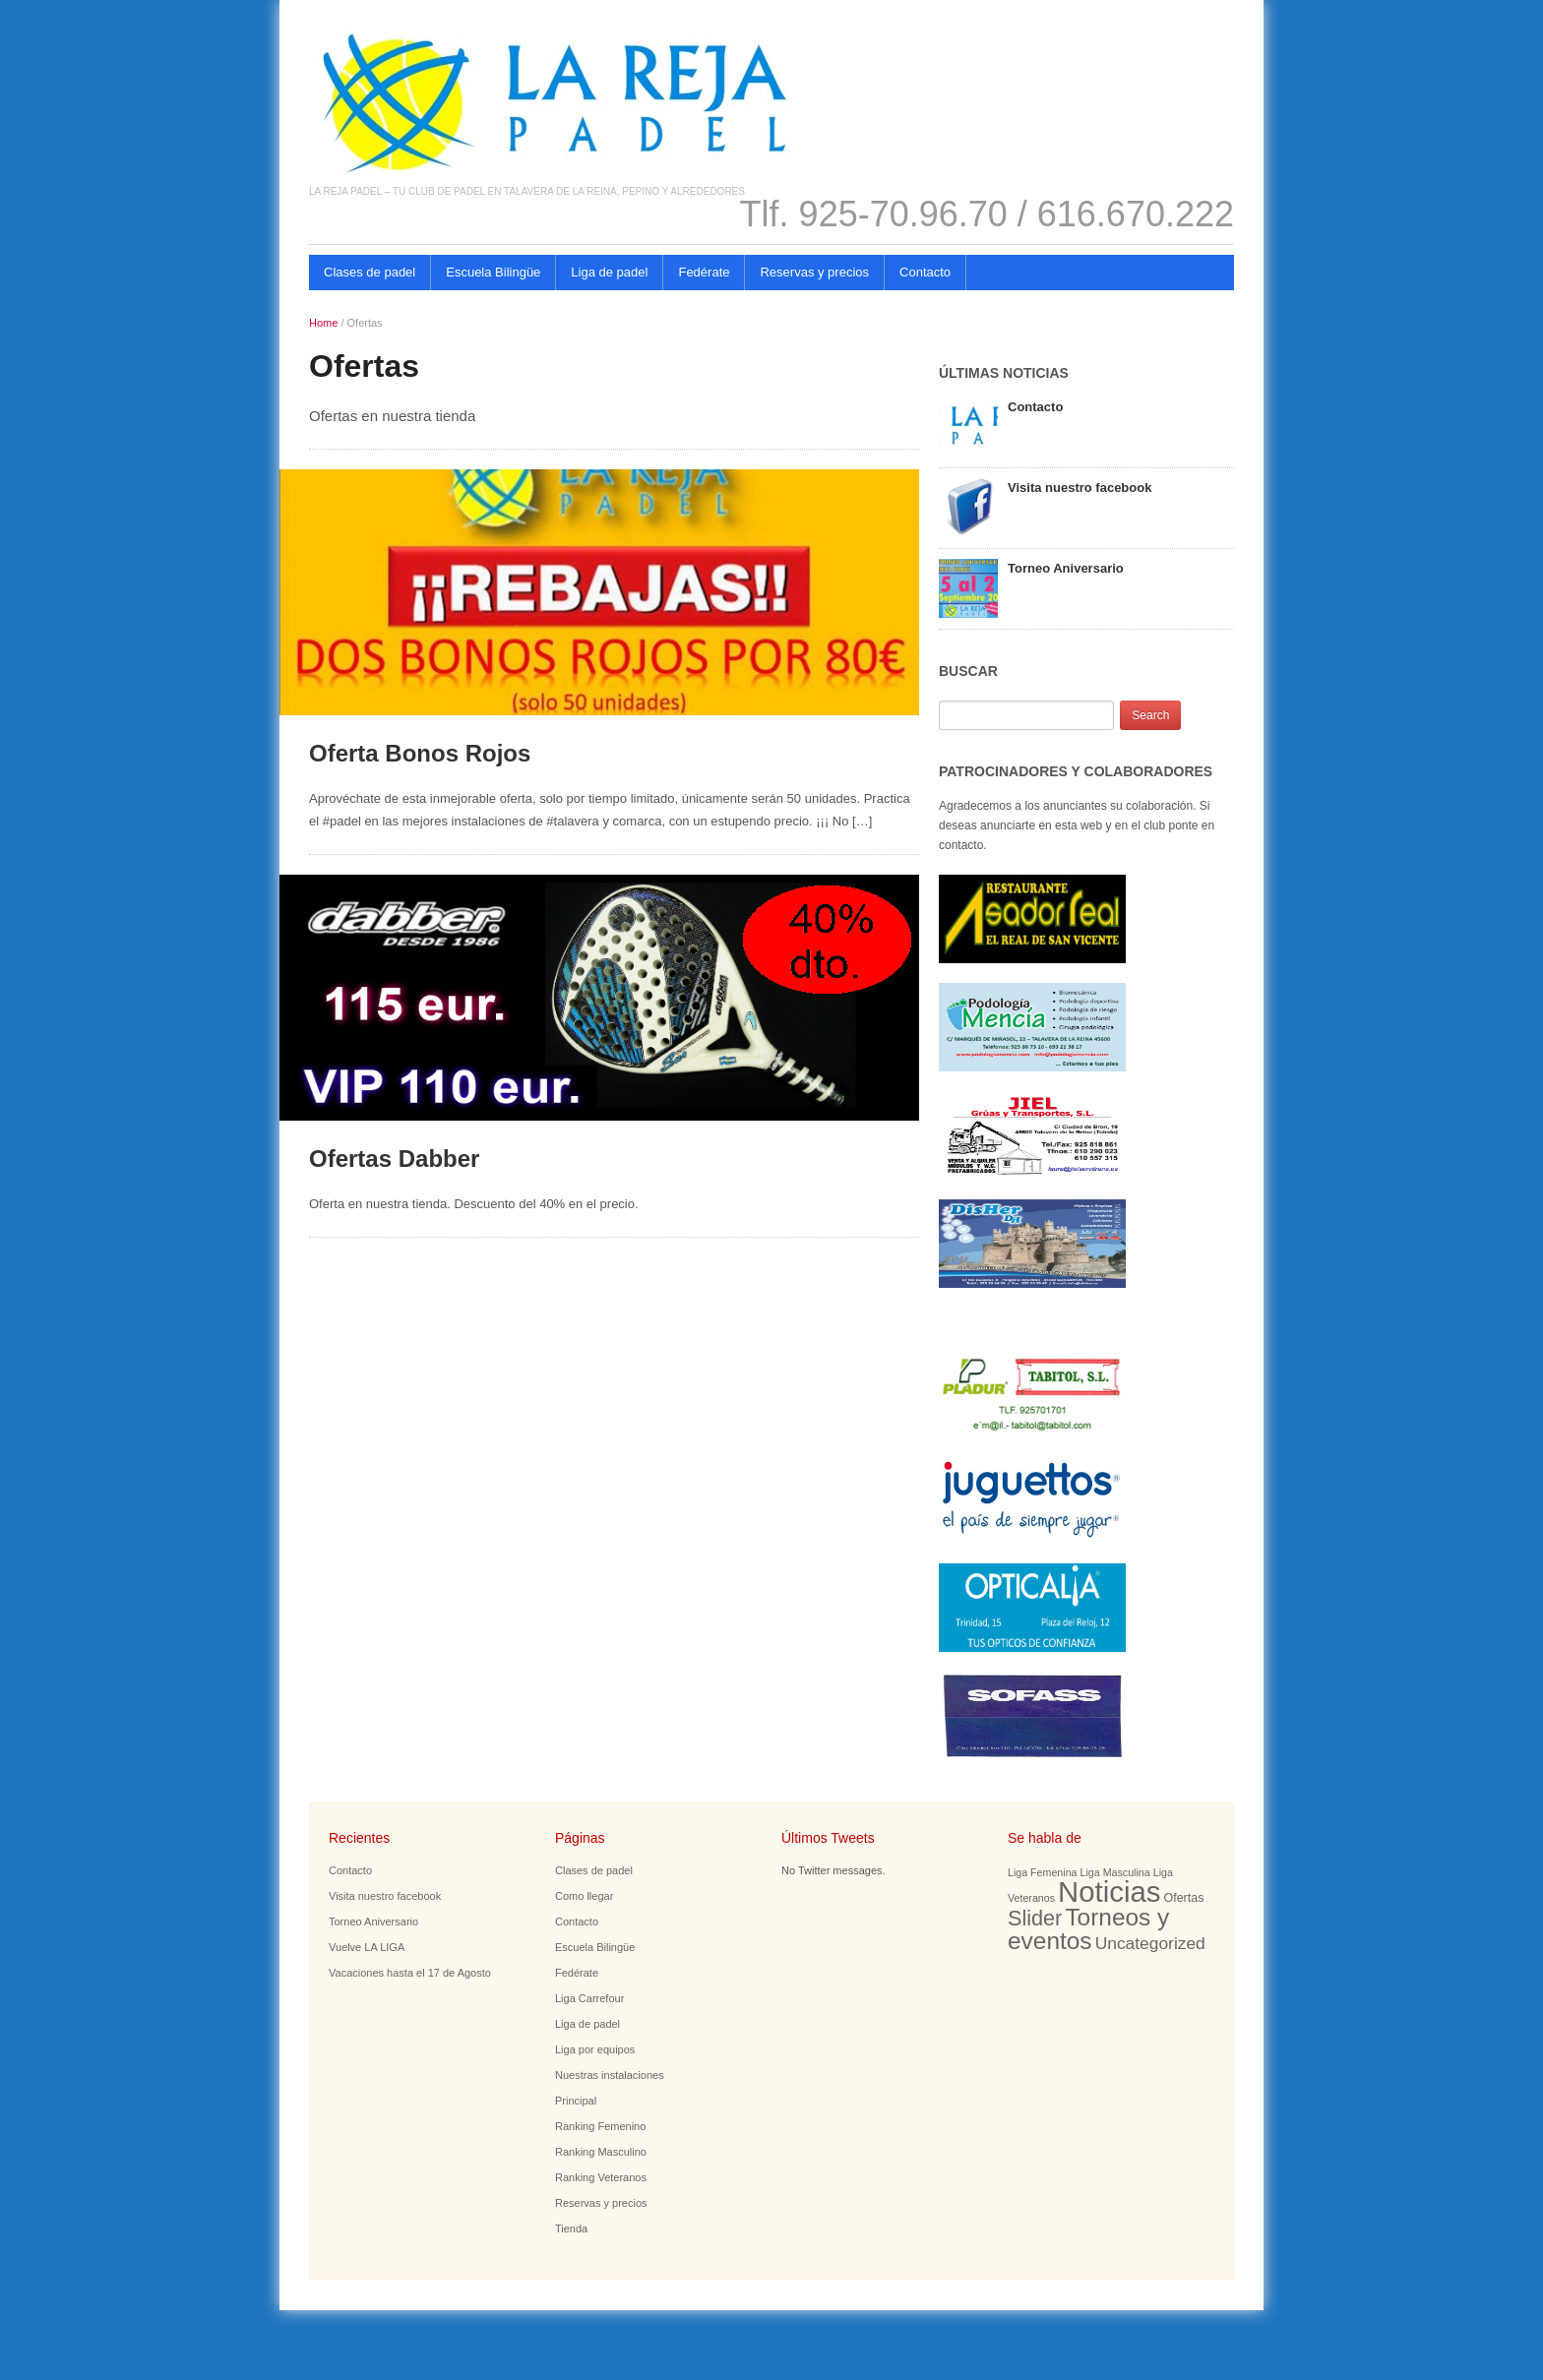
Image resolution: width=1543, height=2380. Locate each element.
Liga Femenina (1043, 1872)
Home (323, 323)
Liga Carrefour (589, 1998)
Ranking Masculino (601, 2152)
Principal (575, 2100)
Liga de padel (609, 272)
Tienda (571, 2228)
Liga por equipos (595, 2049)
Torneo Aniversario (1066, 568)
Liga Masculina (1115, 1872)
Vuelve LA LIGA (366, 1947)
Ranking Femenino (600, 2126)
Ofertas (1183, 1898)
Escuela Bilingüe (493, 272)
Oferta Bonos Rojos (419, 753)
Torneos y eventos (1088, 1929)
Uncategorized (1150, 1943)
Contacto (925, 272)
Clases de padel (369, 272)
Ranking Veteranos (601, 2177)
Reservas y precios (814, 272)
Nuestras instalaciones (609, 2075)
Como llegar (584, 1896)
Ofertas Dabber (394, 1158)
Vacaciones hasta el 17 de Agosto (410, 1973)
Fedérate (703, 272)
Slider (1035, 1918)
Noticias (1109, 1891)
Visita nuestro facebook (1079, 487)
